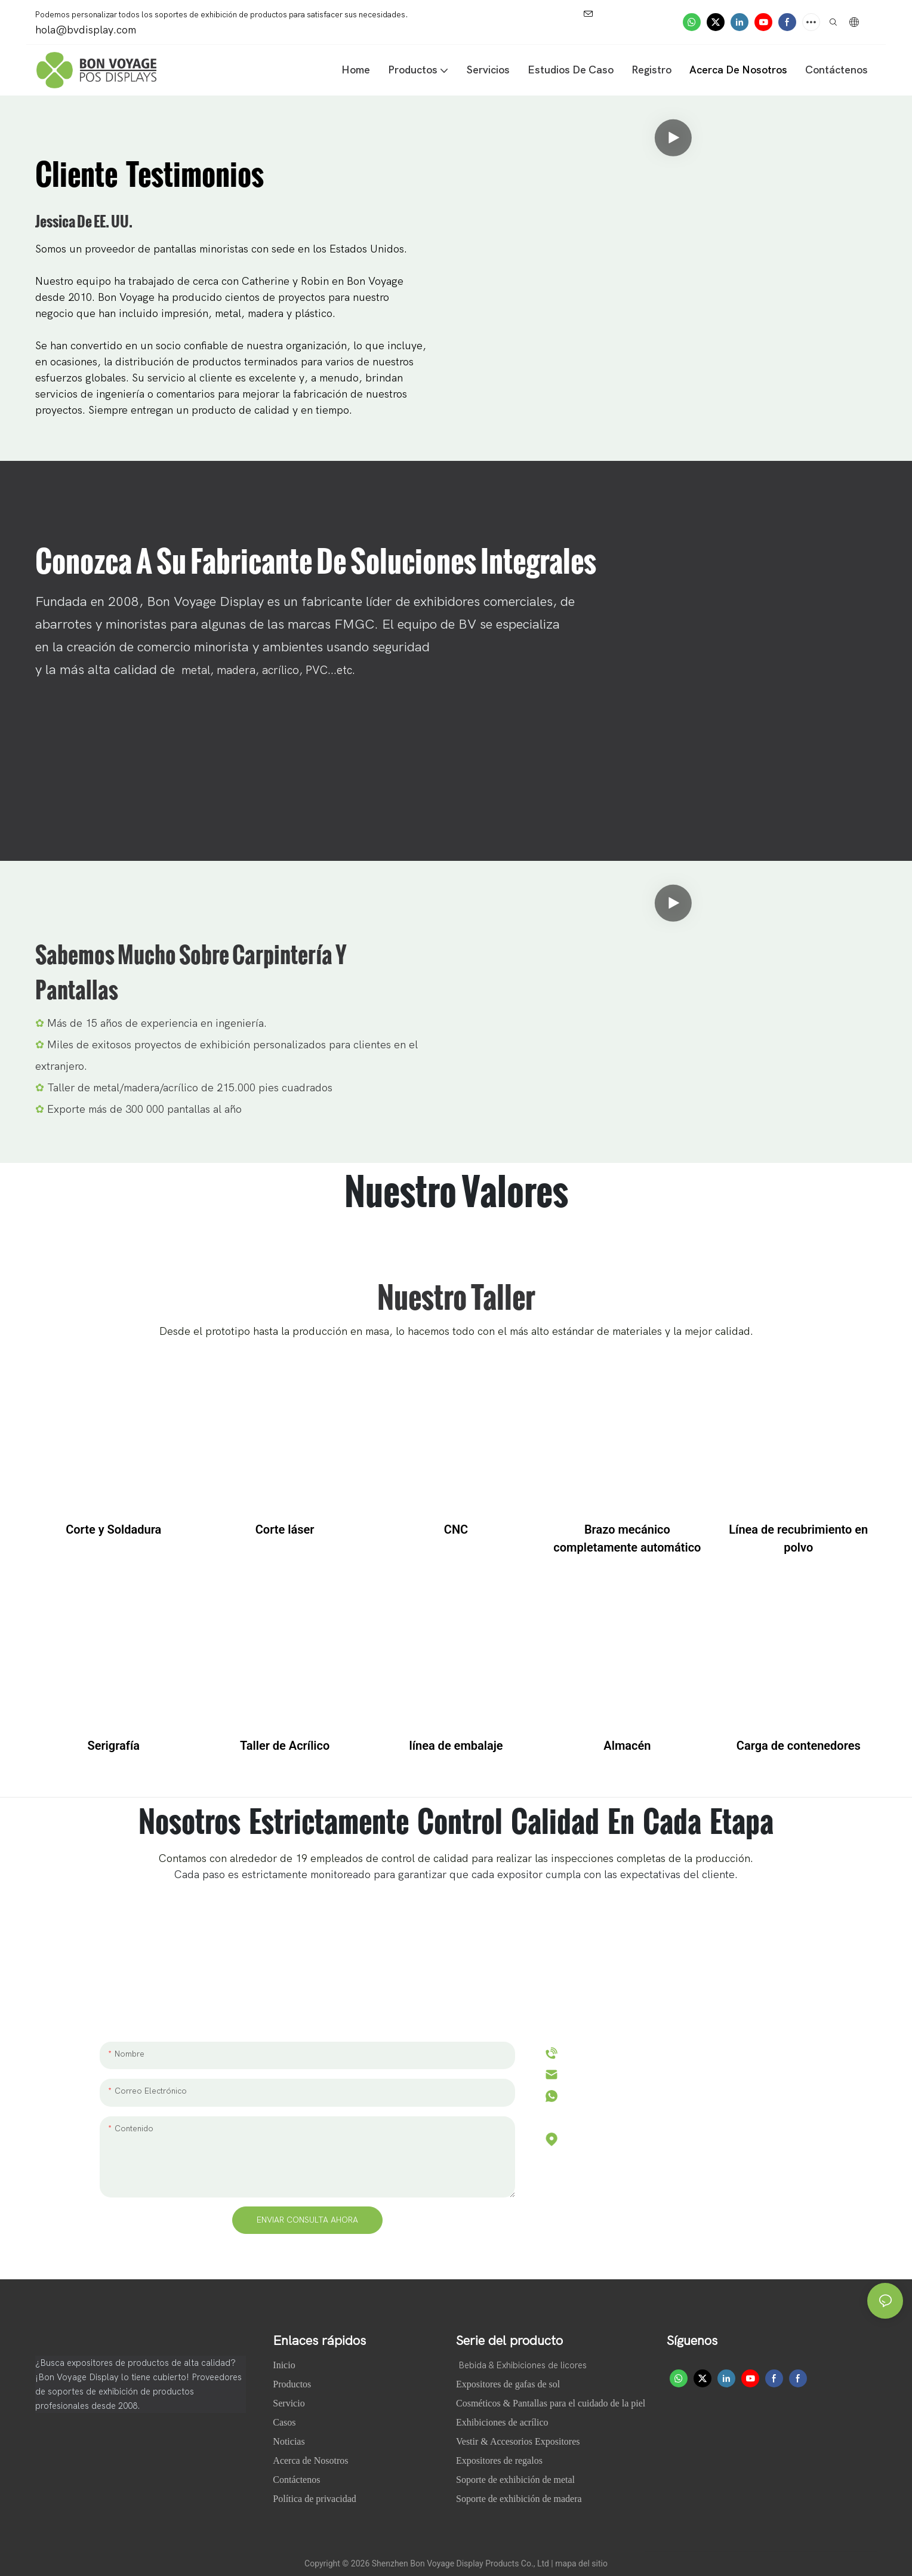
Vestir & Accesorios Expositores (518, 2441)
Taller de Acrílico (284, 1745)
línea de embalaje (456, 1745)
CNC (456, 1529)
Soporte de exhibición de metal (515, 2480)
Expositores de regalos (499, 2460)
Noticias (290, 2441)
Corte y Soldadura (113, 1529)
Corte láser (285, 1529)
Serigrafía (113, 1745)
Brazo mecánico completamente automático (627, 1538)
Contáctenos (296, 2480)
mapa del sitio (581, 2563)
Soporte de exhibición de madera (519, 2499)
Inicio (285, 2365)
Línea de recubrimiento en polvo (798, 1538)
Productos (292, 2384)
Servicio (288, 2403)
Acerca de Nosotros (311, 2460)
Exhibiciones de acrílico (502, 2422)
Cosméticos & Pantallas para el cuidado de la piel (550, 2403)
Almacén (627, 1745)
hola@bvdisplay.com (615, 2074)
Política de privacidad (314, 2499)
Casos (285, 2422)
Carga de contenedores (799, 1745)
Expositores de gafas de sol (508, 2384)
